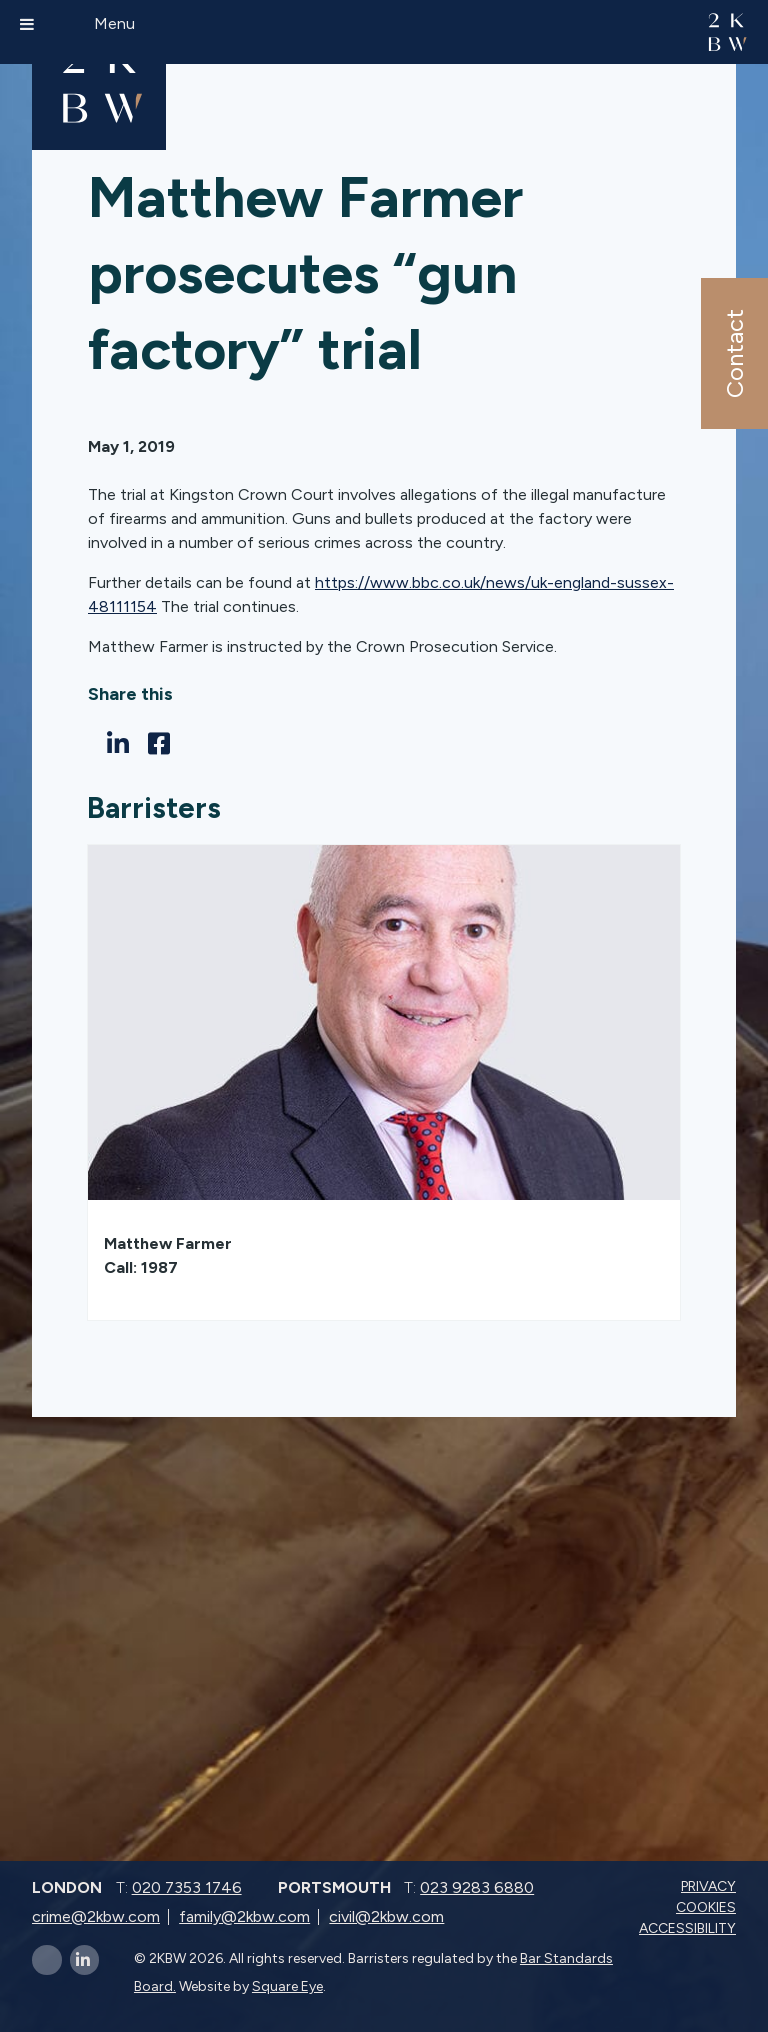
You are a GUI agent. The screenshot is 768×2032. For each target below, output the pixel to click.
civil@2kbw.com (386, 1916)
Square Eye (287, 1986)
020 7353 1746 (187, 1887)
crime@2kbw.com (96, 1916)
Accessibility (689, 1928)
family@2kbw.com (244, 1916)
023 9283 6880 (477, 1887)
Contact (733, 353)
